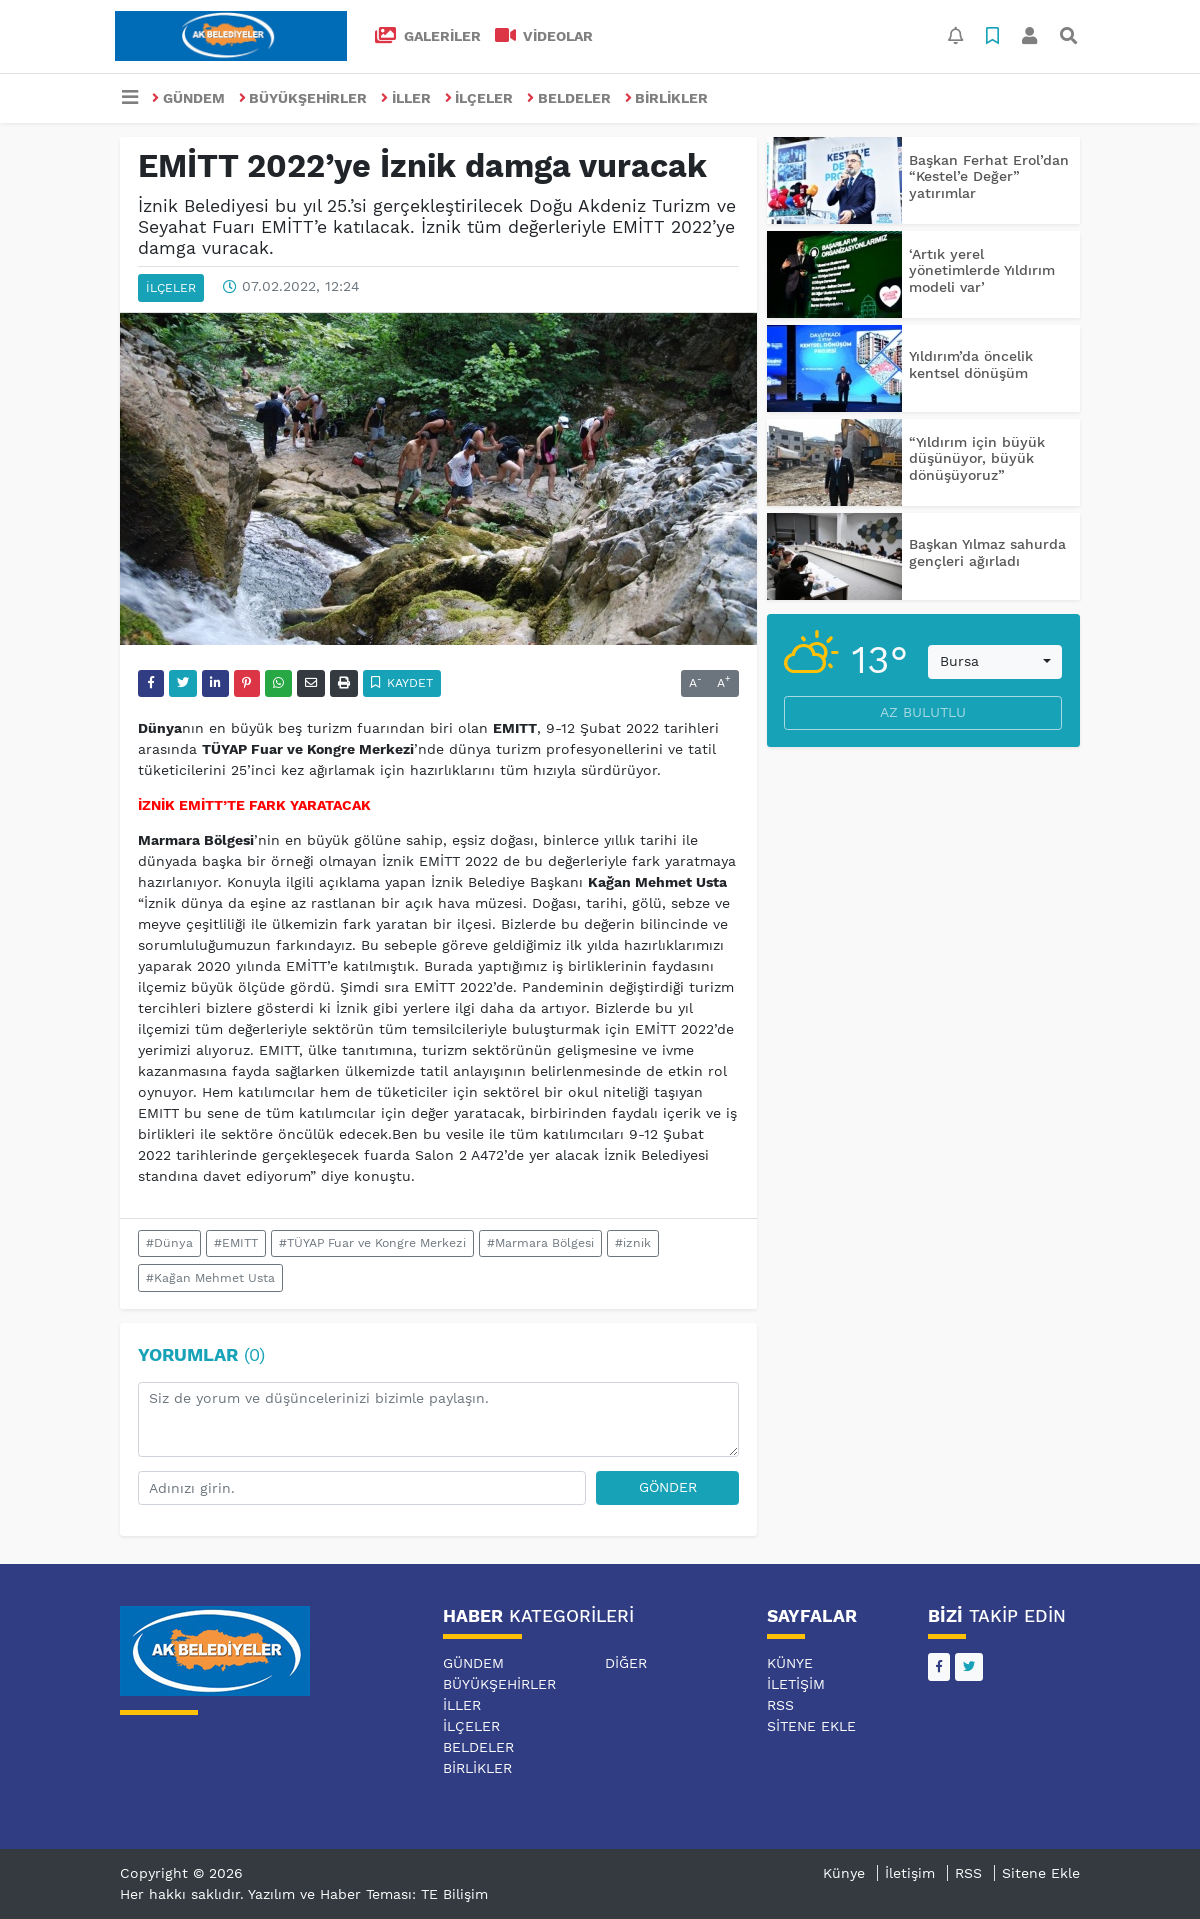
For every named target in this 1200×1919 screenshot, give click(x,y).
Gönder (668, 1487)
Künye (790, 1663)
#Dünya (169, 1243)
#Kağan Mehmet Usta (210, 1278)
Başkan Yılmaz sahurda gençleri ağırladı (987, 552)
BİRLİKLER (667, 98)
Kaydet (402, 683)
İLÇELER (479, 98)
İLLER (406, 98)
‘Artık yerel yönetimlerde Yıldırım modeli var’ (982, 271)
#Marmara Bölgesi (540, 1243)
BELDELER (569, 98)
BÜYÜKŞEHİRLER (303, 98)
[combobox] (995, 662)
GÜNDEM (188, 98)
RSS (780, 1705)
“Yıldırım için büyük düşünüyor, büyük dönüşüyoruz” (977, 459)
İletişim (796, 1684)
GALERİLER (428, 36)
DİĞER (626, 1663)
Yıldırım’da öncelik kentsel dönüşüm (971, 364)
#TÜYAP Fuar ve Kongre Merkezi (372, 1243)
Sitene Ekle (811, 1726)
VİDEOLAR (544, 36)
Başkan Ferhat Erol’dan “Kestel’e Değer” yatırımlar (989, 177)
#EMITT (236, 1243)
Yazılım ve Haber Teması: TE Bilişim (368, 1894)
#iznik (633, 1243)
